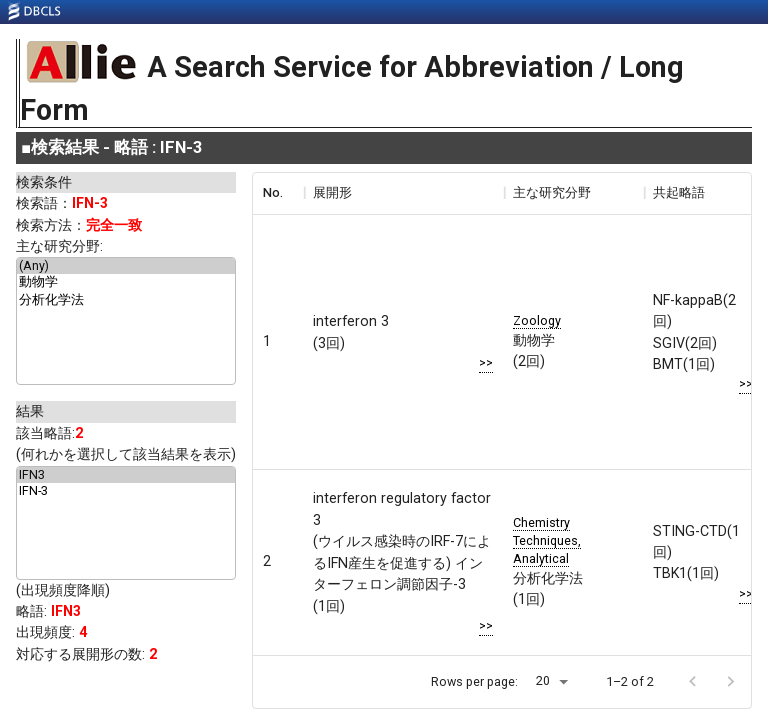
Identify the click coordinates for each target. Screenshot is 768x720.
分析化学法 (126, 301)
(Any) (126, 266)
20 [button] (543, 680)
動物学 (126, 283)
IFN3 (126, 475)
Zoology (537, 320)
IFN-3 (126, 491)
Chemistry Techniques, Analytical (547, 540)
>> (486, 362)
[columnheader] (278, 193)
